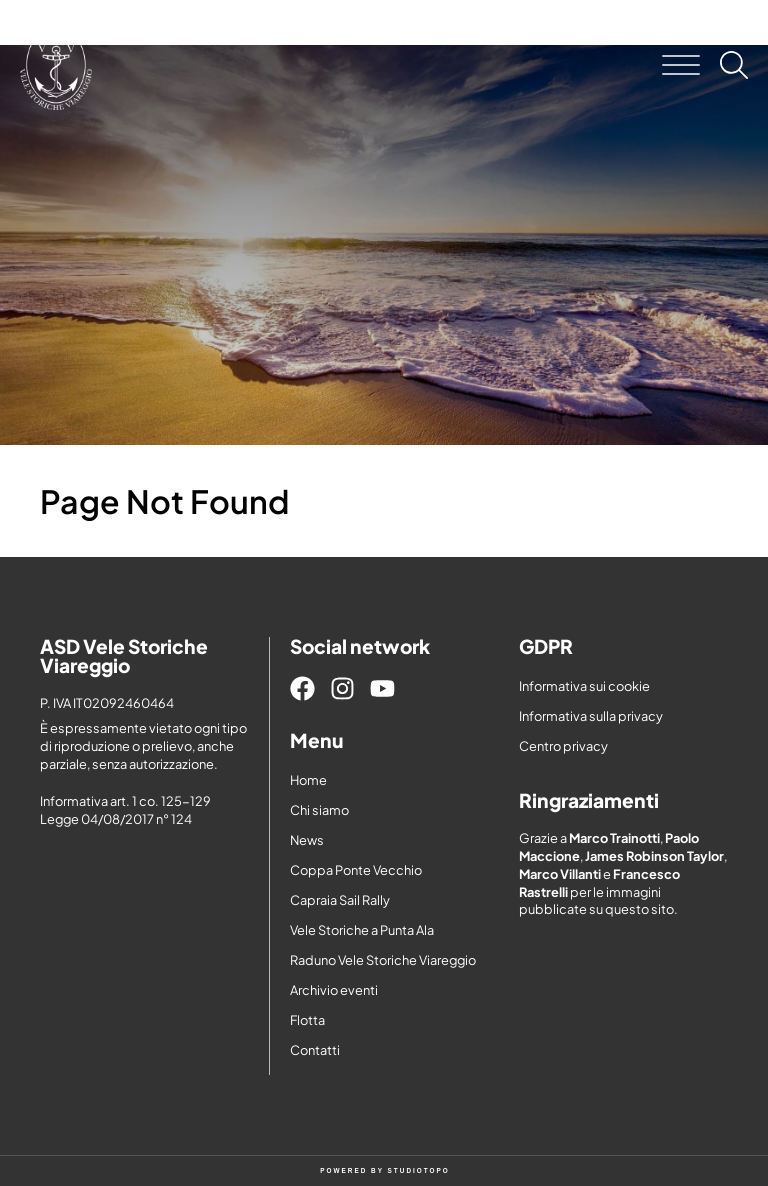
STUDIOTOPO (419, 1170)
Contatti (315, 1050)
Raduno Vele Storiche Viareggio (383, 960)
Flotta (307, 1020)
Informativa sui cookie (584, 686)
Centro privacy (563, 746)
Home (308, 780)
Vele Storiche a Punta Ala (362, 930)
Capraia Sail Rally (340, 900)
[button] (681, 65)
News (307, 840)
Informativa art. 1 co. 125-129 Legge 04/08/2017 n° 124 (125, 810)
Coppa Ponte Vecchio (356, 870)
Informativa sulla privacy (591, 716)
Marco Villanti (560, 874)
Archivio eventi (334, 990)
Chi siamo (319, 810)
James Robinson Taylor (654, 856)
